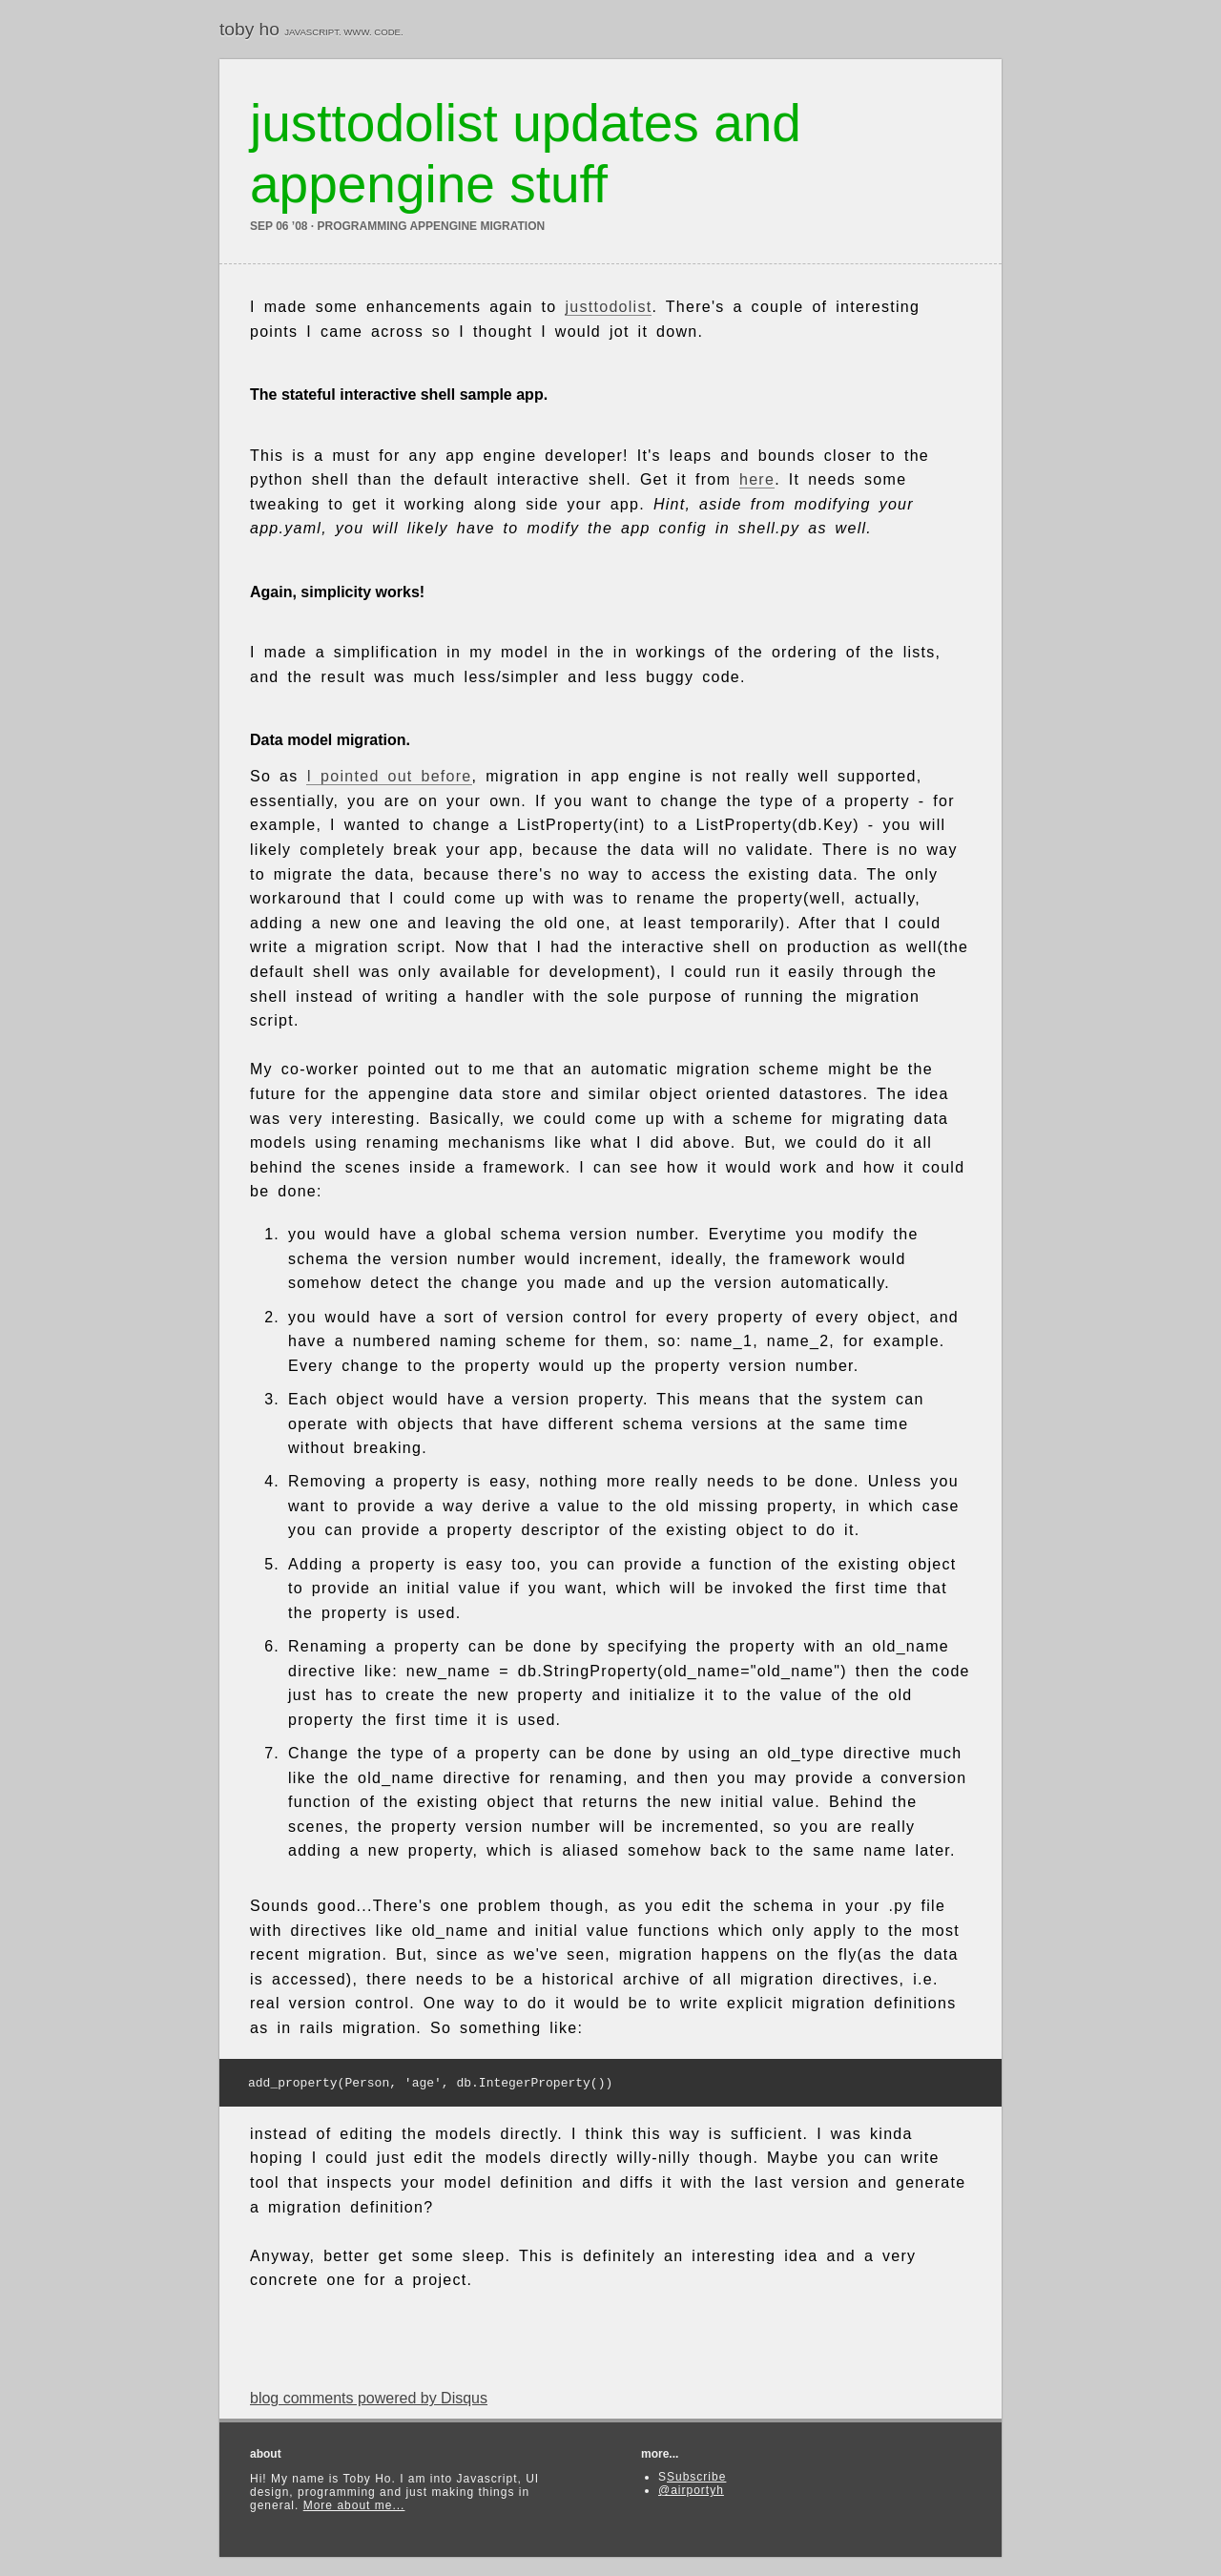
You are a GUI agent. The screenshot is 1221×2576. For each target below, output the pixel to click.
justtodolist (608, 307)
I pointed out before (388, 776)
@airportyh (691, 2494)
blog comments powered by (368, 2402)
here (757, 479)
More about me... (354, 2509)
